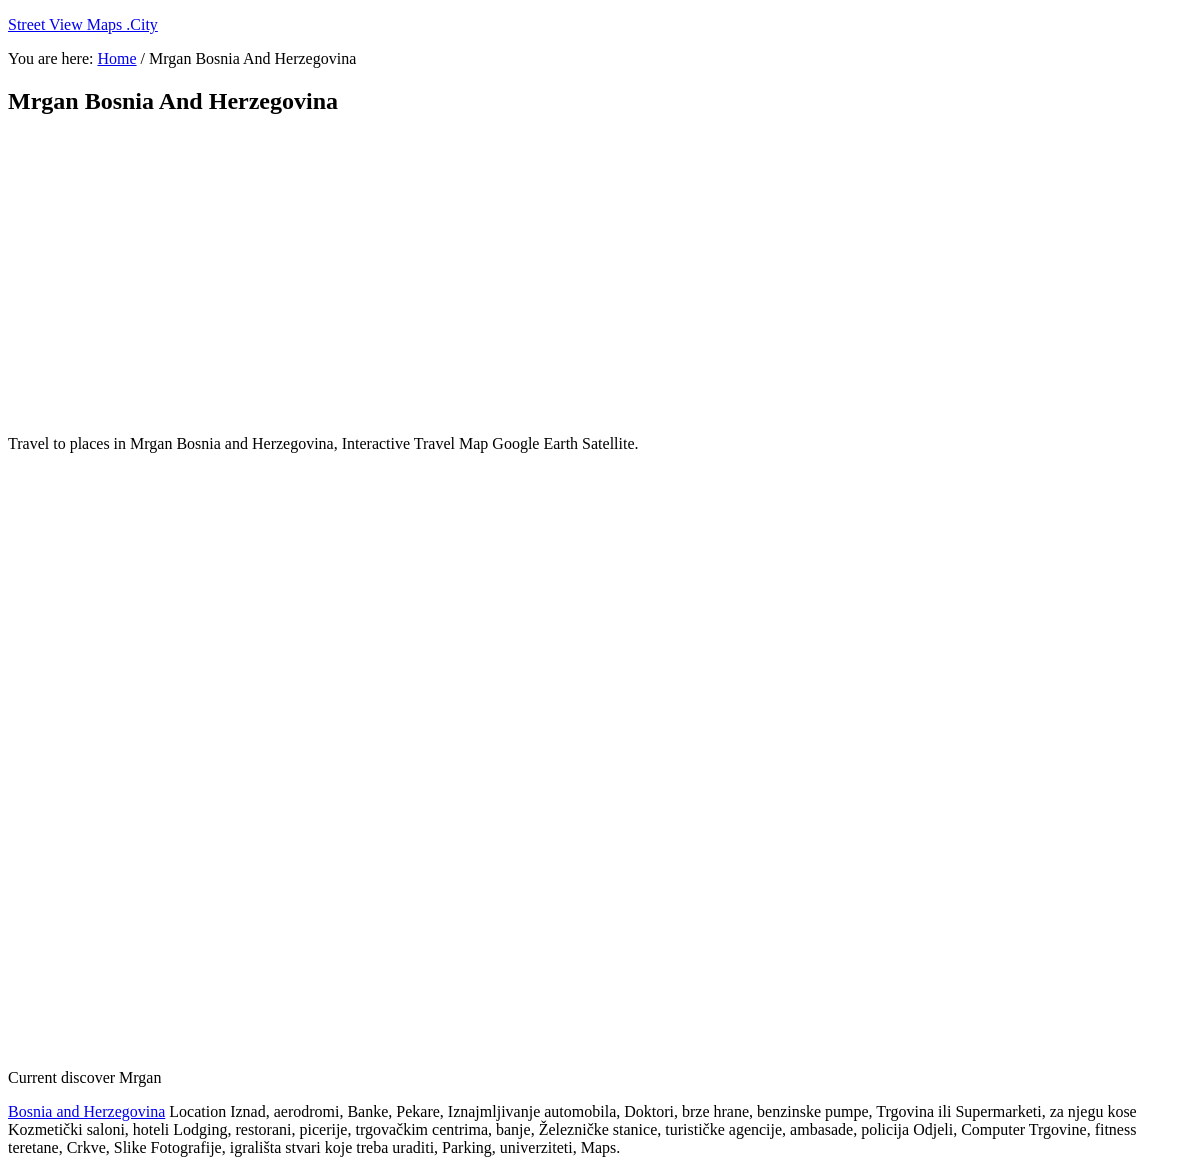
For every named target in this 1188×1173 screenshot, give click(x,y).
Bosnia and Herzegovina (86, 1111)
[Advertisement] (493, 275)
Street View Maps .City (83, 24)
